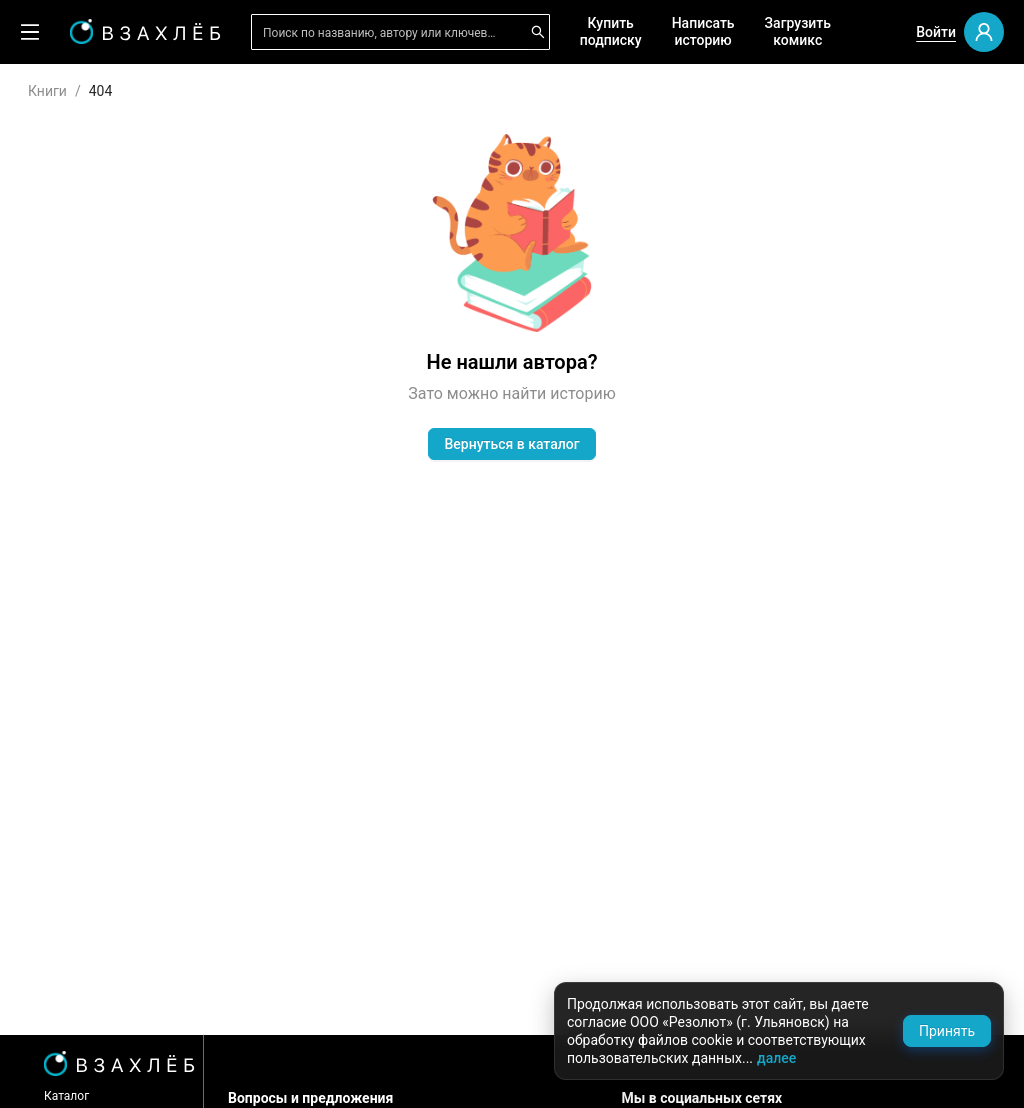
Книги (47, 91)
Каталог (66, 1096)
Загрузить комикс (798, 31)
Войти (936, 32)
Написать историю (703, 31)
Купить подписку (611, 31)
